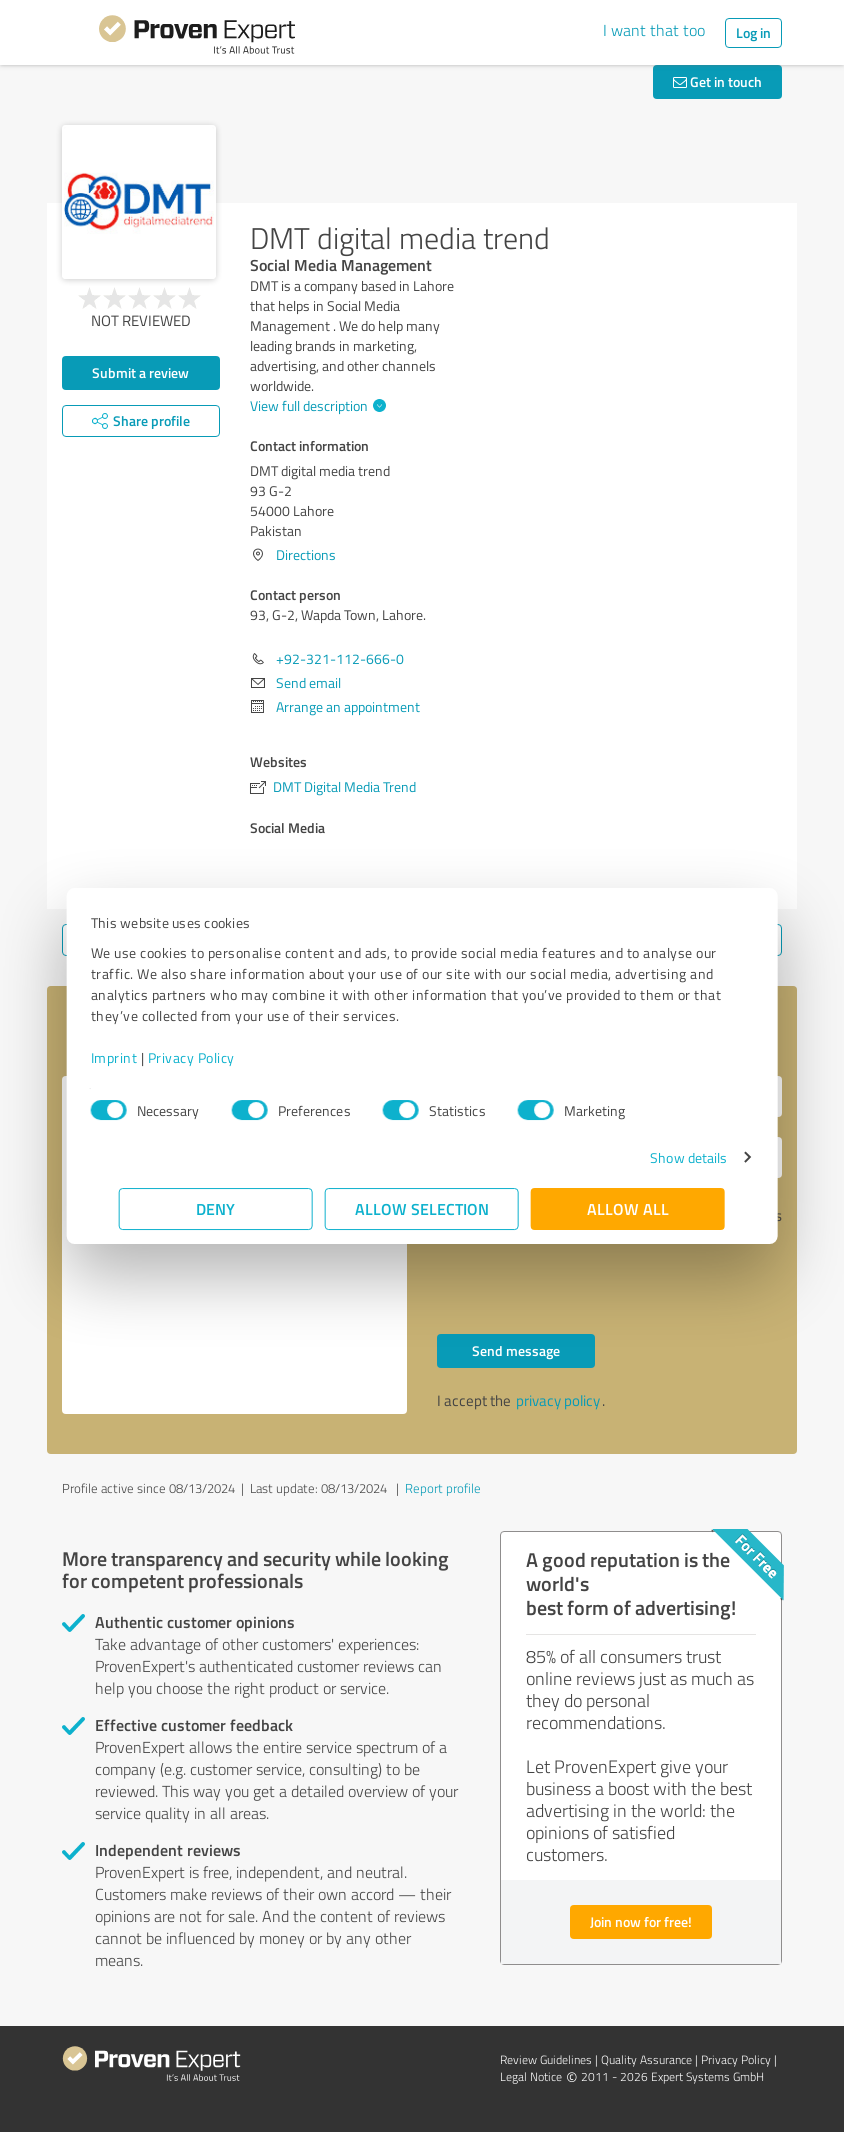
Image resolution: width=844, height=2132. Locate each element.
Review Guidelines (546, 2059)
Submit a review (140, 372)
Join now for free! (641, 1921)
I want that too (654, 30)
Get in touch (717, 81)
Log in (753, 32)
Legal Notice (531, 2076)
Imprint (142, 1057)
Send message (516, 1350)
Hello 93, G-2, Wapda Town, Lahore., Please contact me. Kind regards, (234, 1245)
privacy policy (558, 1400)
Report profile (443, 1488)
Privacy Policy (219, 1057)
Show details (660, 1157)
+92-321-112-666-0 (340, 658)
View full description (315, 405)
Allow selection (422, 1208)
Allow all (628, 1208)
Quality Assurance (646, 2059)
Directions (306, 554)
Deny (216, 1208)
